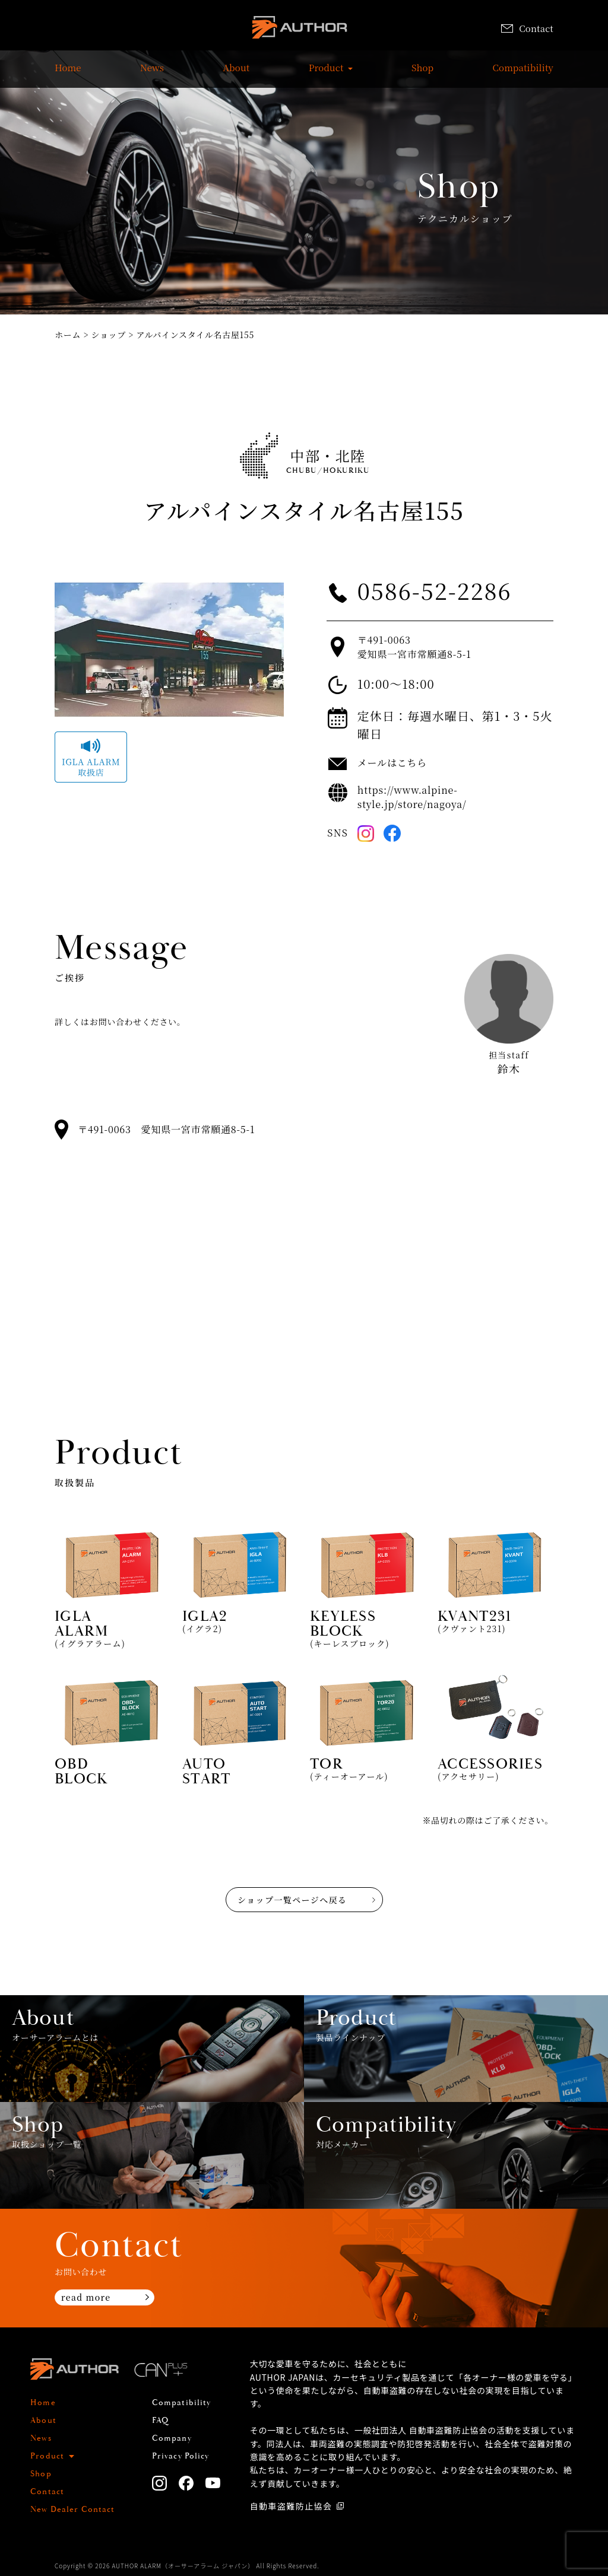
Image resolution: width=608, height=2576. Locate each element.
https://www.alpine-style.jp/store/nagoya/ (412, 797)
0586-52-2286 (434, 590)
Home (68, 73)
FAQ (160, 2420)
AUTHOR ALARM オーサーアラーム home (299, 29)
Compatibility (523, 73)
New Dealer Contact (72, 2509)
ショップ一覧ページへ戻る (292, 1900)
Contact (527, 28)
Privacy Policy (181, 2456)
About (236, 73)
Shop (422, 73)
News (152, 73)
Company (172, 2438)
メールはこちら (392, 762)
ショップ (108, 335)
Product (326, 73)
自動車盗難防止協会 (291, 2506)
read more (85, 2297)
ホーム (68, 335)
